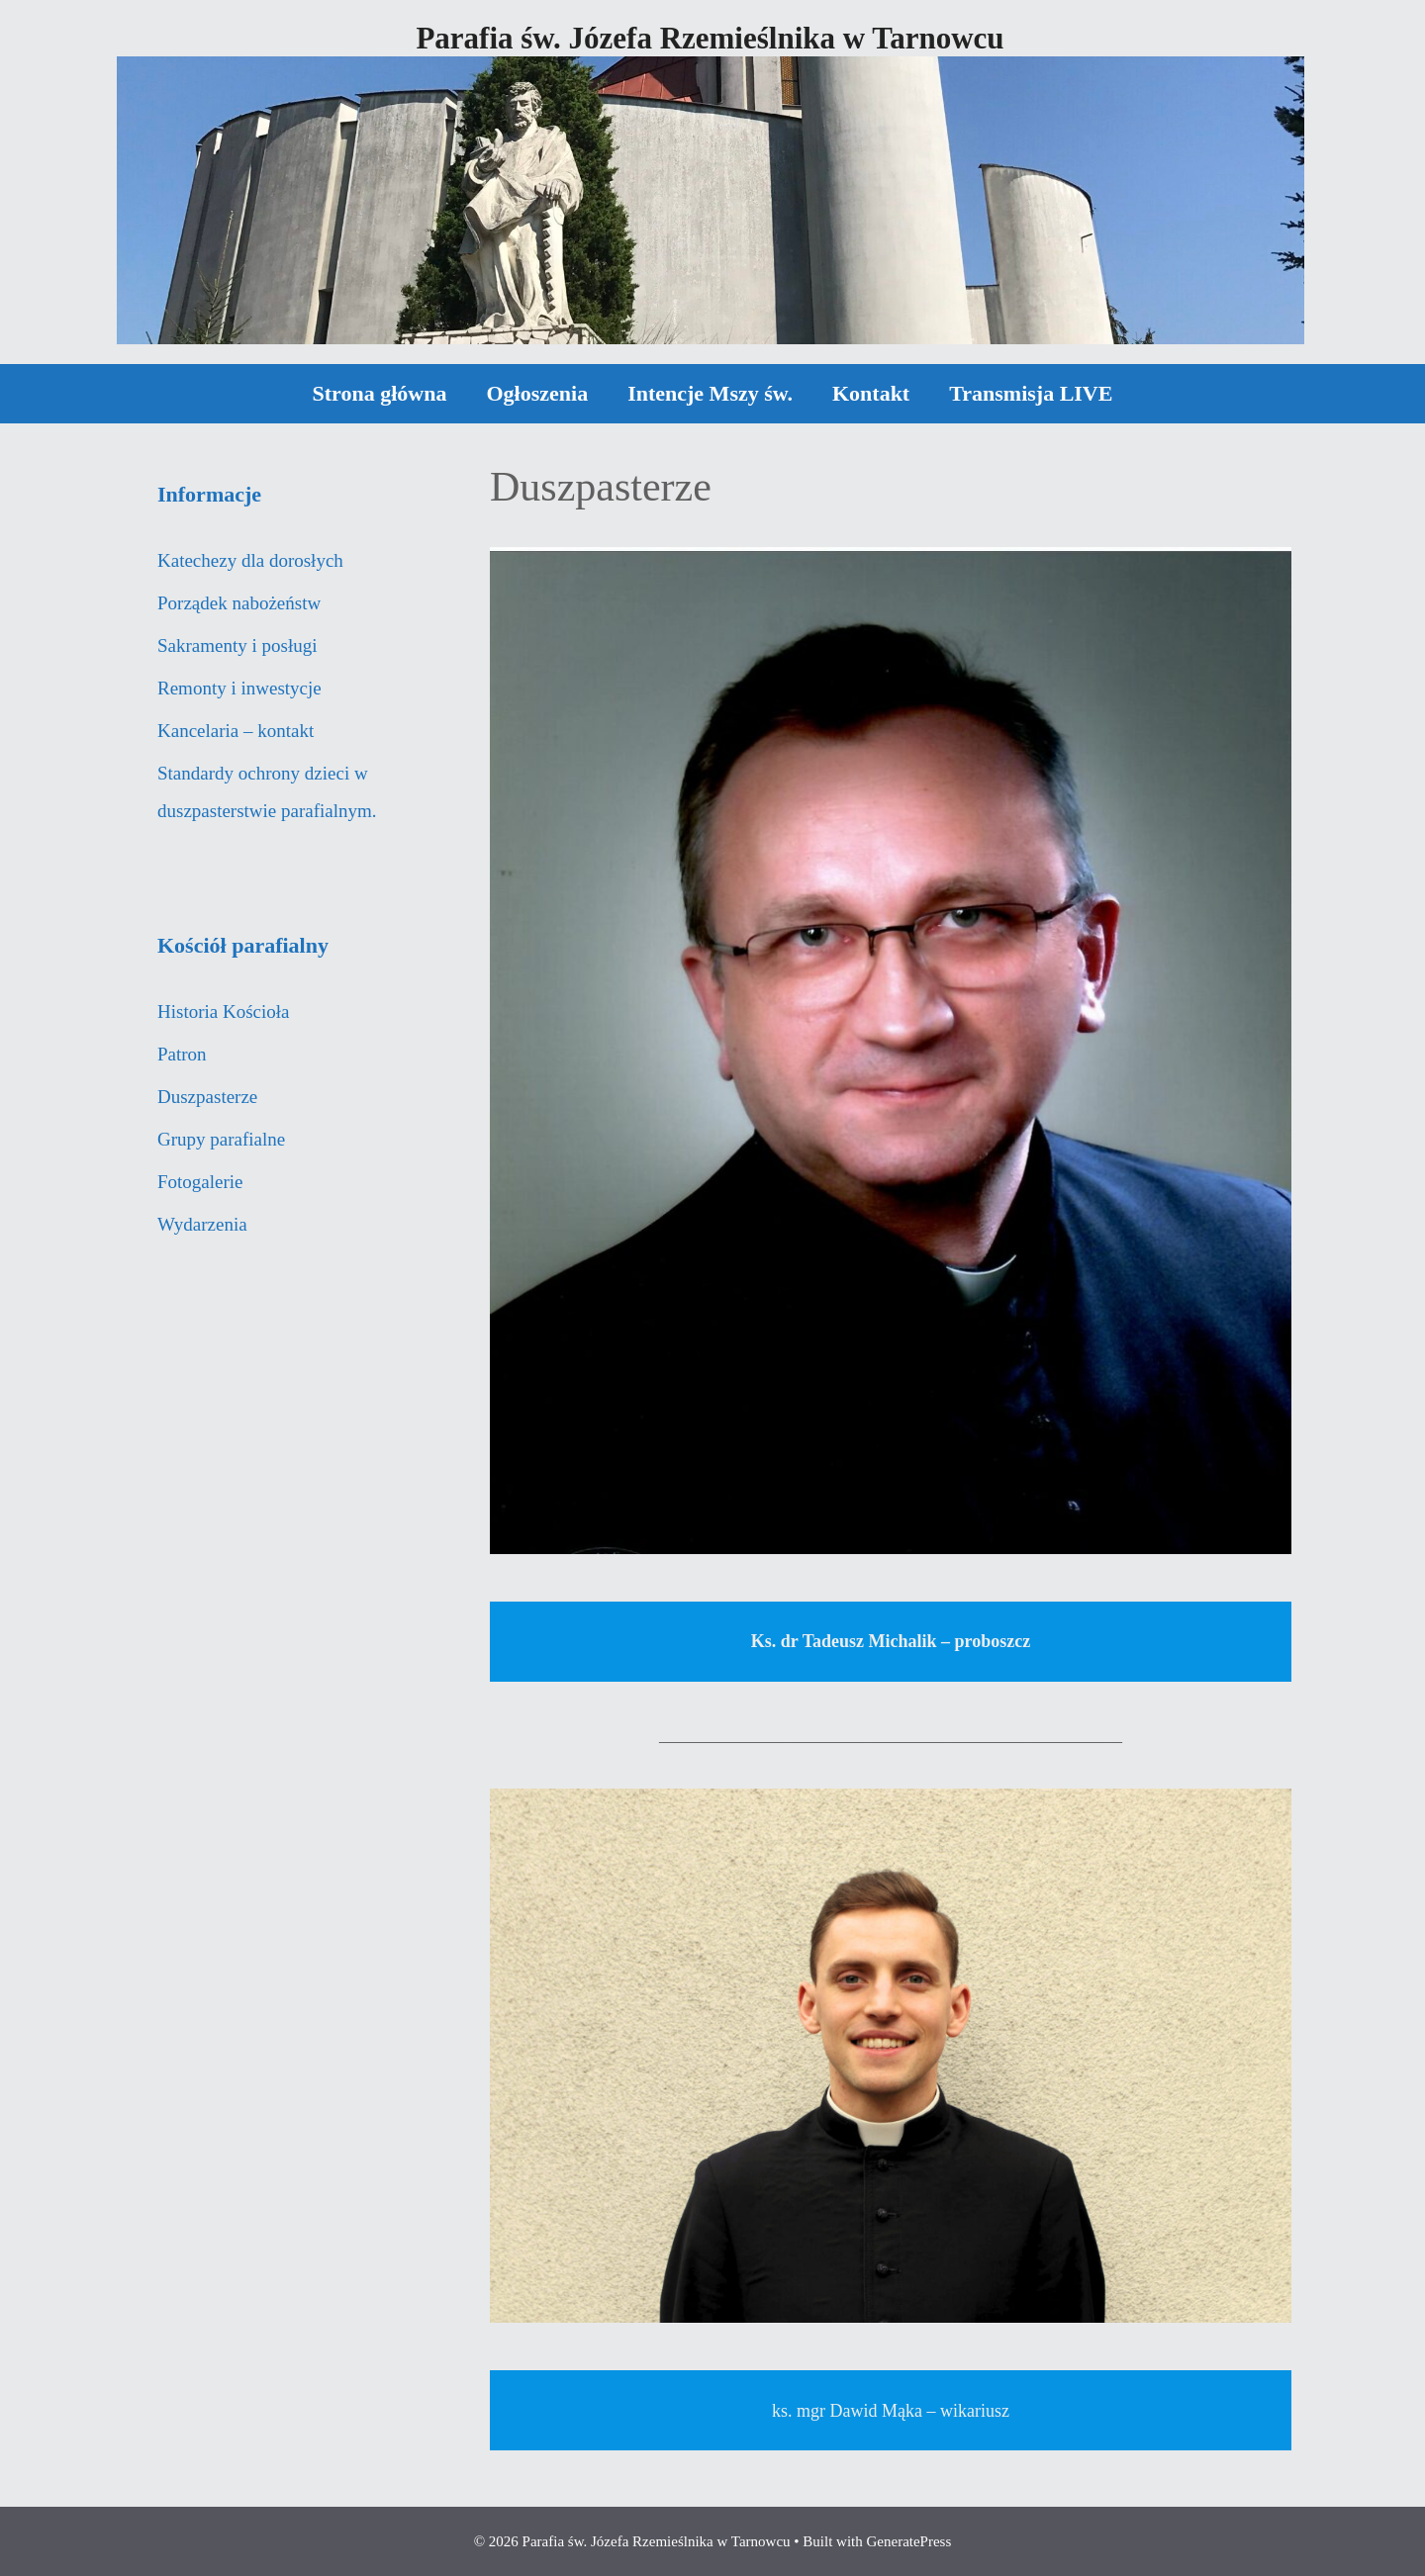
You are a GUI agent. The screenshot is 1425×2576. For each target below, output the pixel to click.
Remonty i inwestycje (239, 688)
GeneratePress (908, 2541)
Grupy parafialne (221, 1139)
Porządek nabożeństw (239, 603)
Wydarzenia (202, 1224)
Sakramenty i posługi (237, 645)
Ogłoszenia (537, 393)
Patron (182, 1054)
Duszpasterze (207, 1096)
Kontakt (870, 393)
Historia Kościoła (223, 1011)
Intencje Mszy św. (710, 393)
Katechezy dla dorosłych (250, 560)
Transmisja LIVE (1030, 393)
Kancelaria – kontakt (235, 730)
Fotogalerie (200, 1181)
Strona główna (380, 393)
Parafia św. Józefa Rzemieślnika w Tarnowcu (709, 38)
